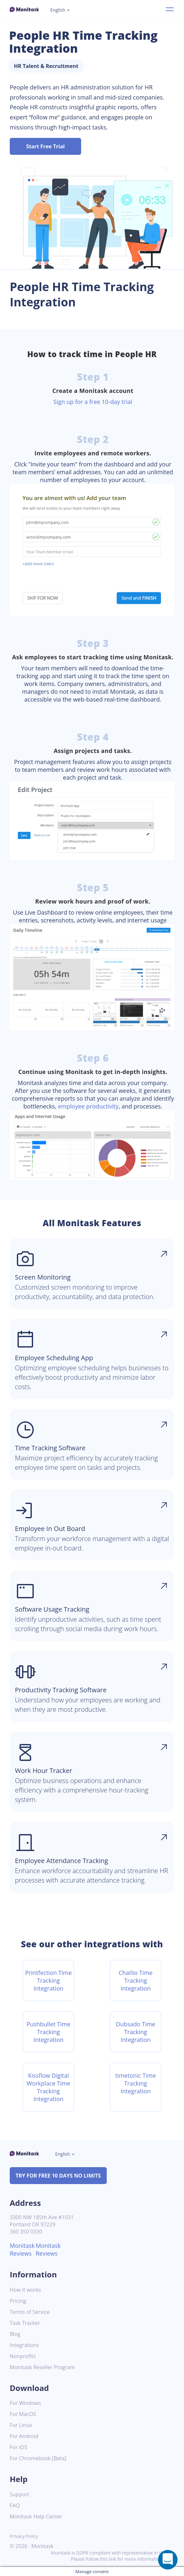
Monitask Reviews (22, 2249)
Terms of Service (30, 2312)
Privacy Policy (24, 2536)
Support (19, 2494)
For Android (24, 2436)
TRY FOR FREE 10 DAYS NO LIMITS (58, 2175)
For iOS (18, 2447)
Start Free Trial (45, 146)
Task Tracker (25, 2323)
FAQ (15, 2505)
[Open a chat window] (168, 2559)
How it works (25, 2290)
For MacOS (23, 2414)
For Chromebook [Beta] (38, 2458)
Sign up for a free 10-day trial (93, 402)
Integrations (24, 2345)
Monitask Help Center (36, 2516)
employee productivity (88, 1106)
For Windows (25, 2403)
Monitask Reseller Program (42, 2367)
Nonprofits (23, 2356)
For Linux (21, 2425)
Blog (15, 2334)
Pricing (18, 2301)
